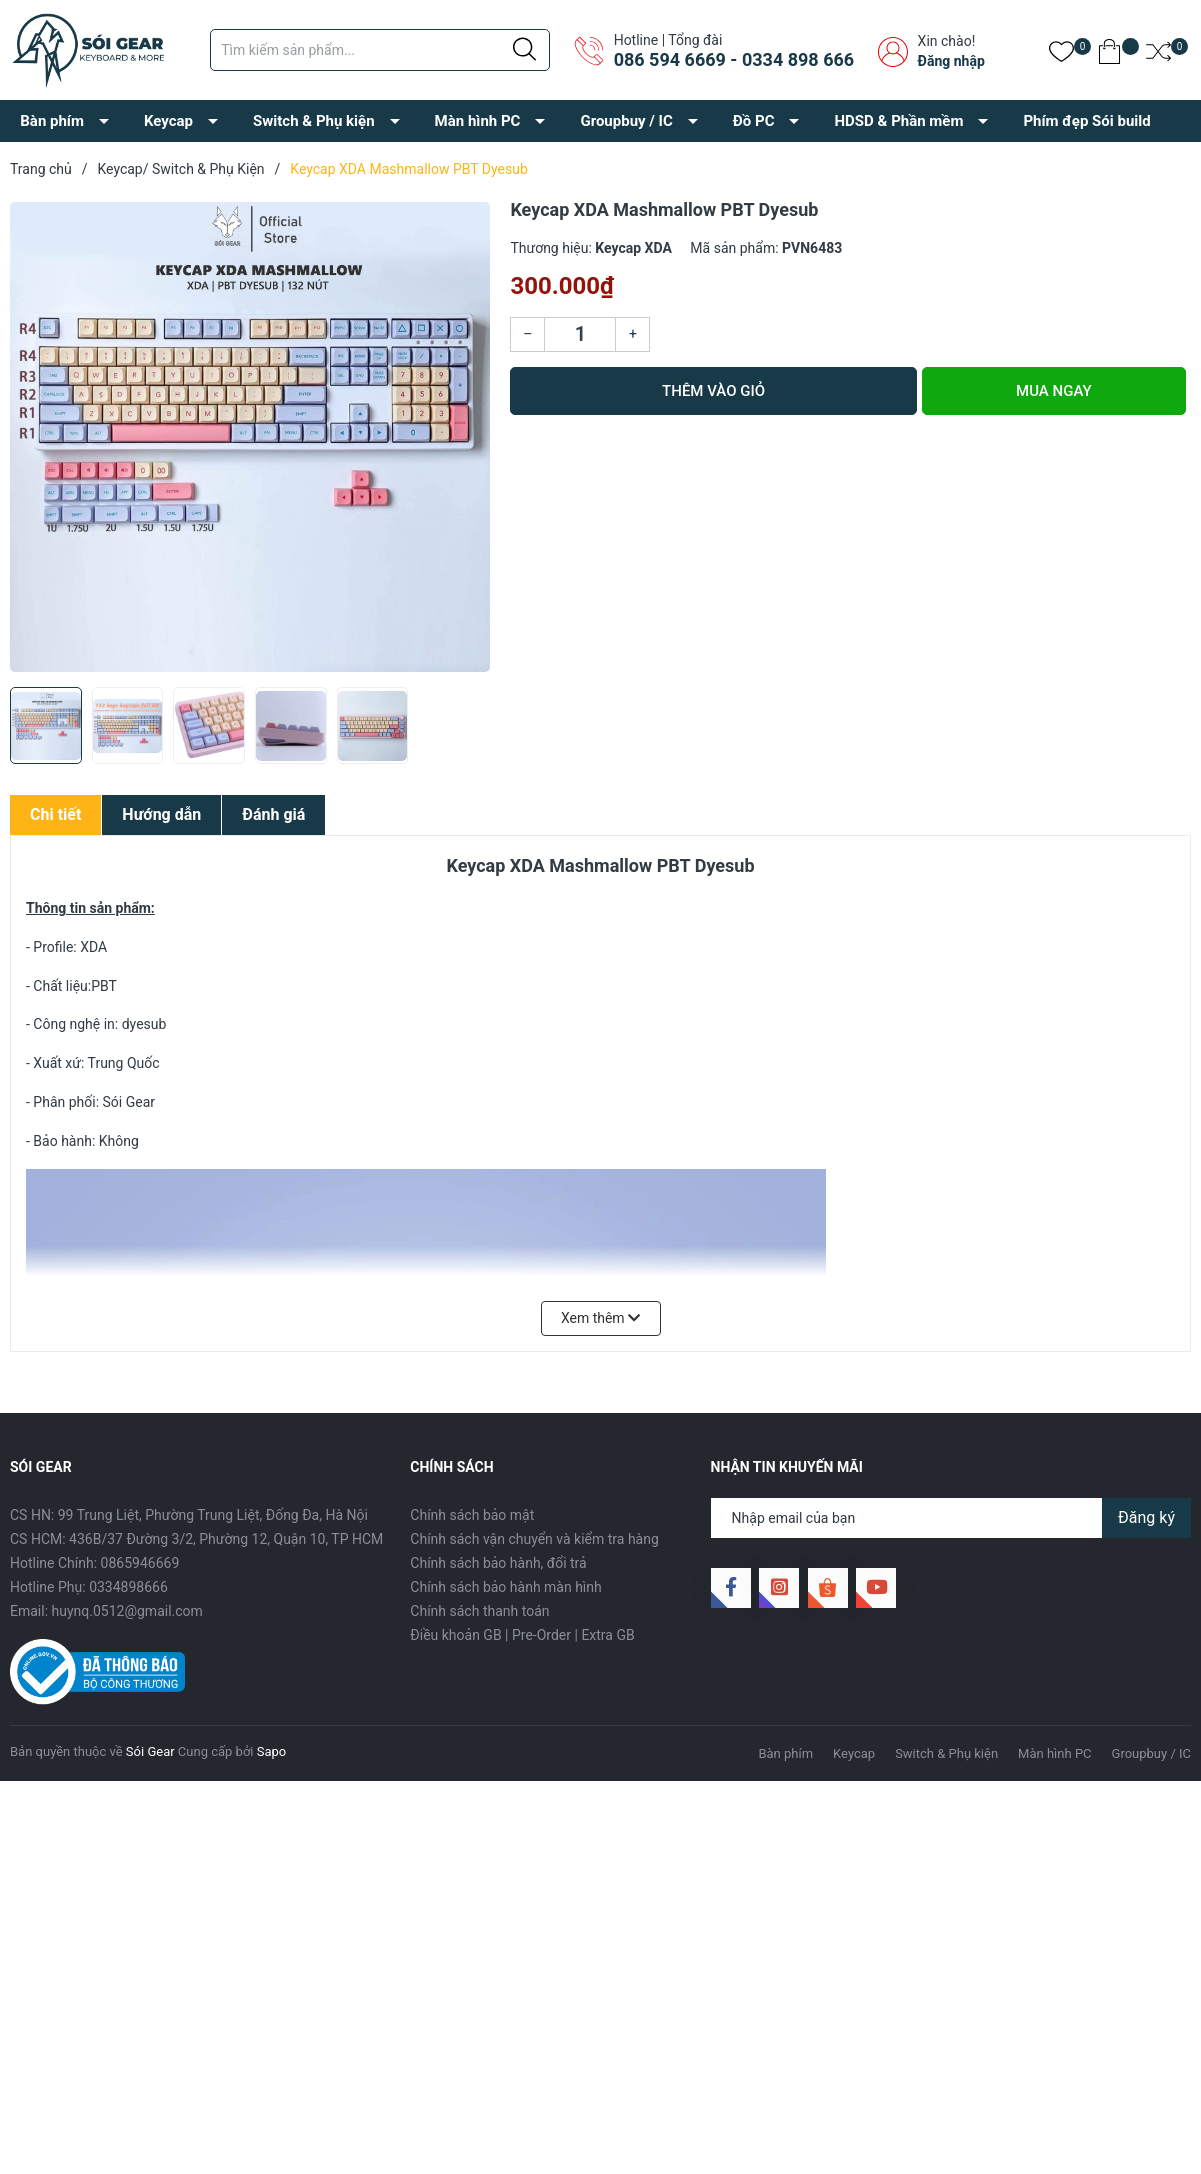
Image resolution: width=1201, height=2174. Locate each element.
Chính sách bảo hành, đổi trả (498, 1563)
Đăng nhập (951, 61)
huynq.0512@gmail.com (127, 1611)
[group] (250, 437)
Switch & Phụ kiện (314, 121)
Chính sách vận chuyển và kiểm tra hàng (534, 1539)
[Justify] (524, 50)
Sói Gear (150, 1751)
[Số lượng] (580, 334)
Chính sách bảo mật (472, 1515)
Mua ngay (1054, 391)
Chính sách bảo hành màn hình (505, 1587)
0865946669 (140, 1563)
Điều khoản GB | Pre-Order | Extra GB (522, 1635)
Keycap (168, 121)
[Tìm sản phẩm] (380, 50)
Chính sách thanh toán (479, 1611)
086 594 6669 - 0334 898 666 (734, 59)
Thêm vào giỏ (713, 391)
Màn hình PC (478, 121)
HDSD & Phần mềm (898, 121)
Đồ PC (754, 121)
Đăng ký (1146, 1517)
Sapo (272, 1751)
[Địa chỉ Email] (951, 1518)
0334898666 (128, 1587)
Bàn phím (52, 121)
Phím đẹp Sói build (1086, 121)
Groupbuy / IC (626, 121)
